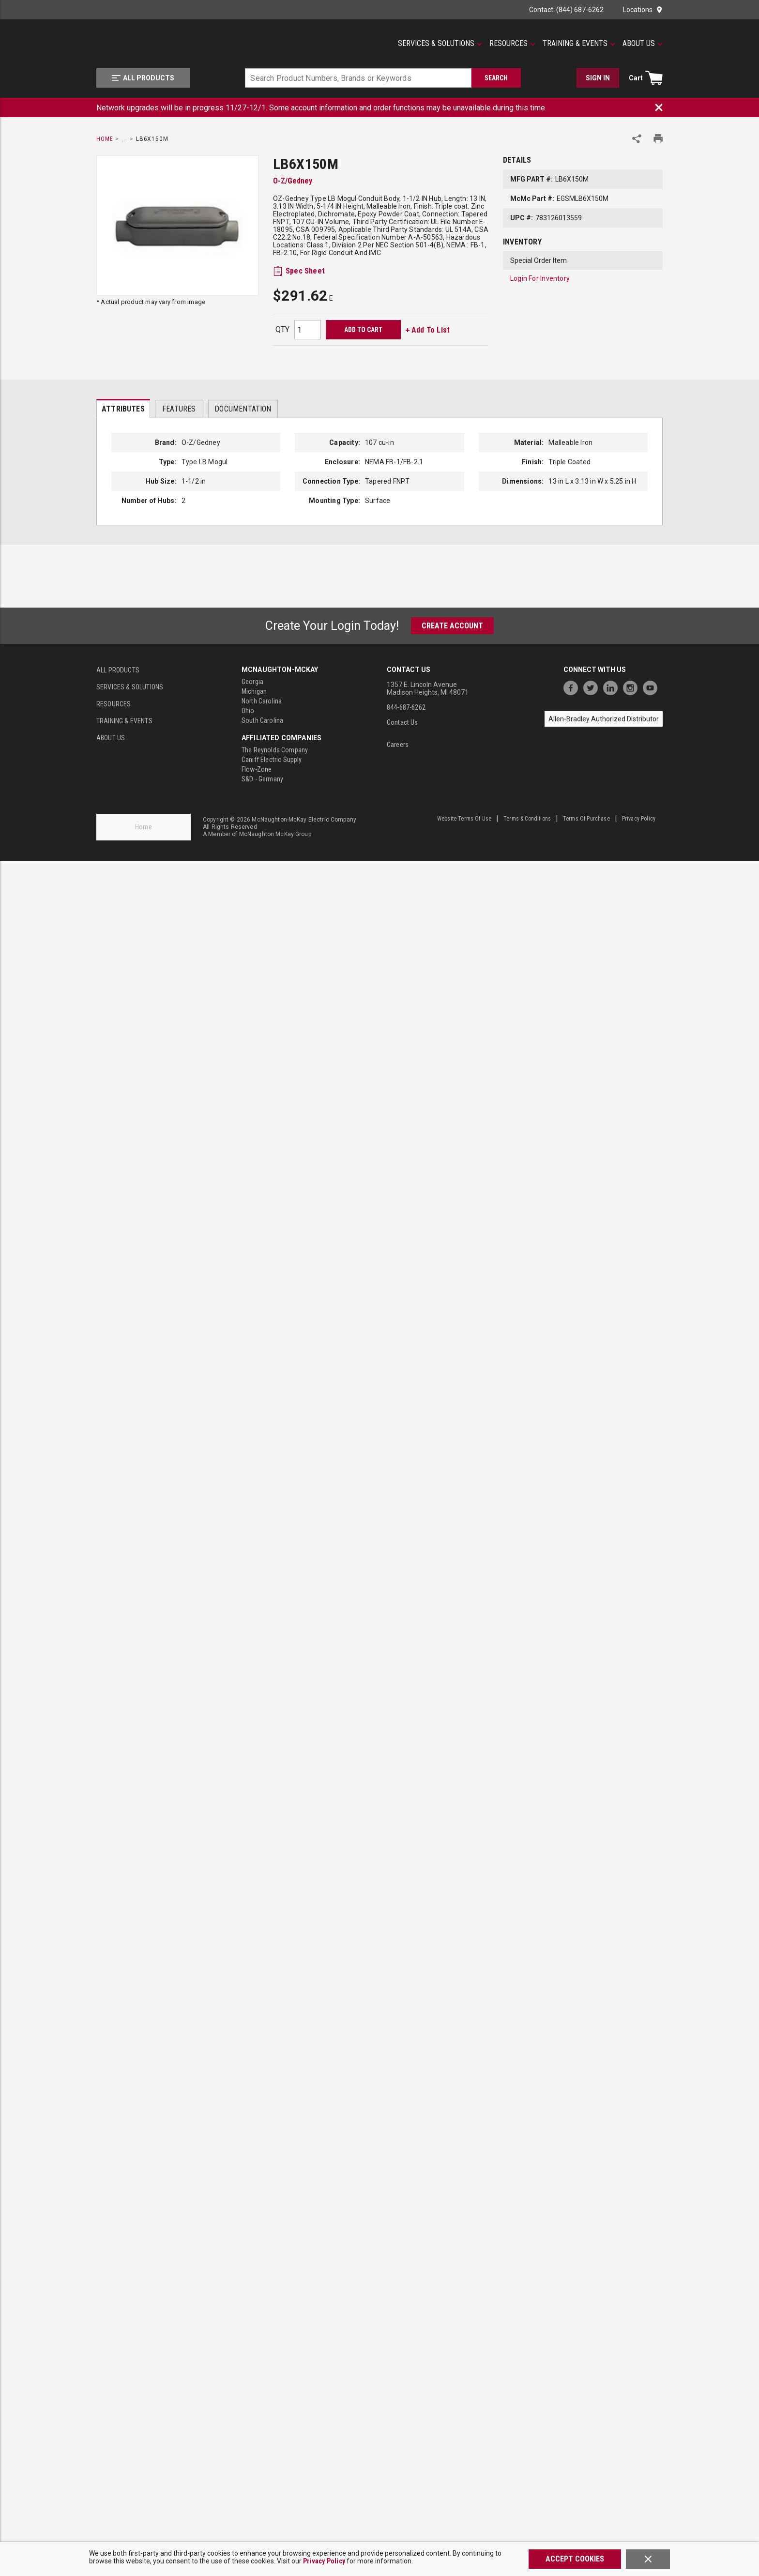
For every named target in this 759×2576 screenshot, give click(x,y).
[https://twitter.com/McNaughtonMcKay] (593, 686)
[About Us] (642, 43)
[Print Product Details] (658, 138)
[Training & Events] (579, 43)
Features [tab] (179, 408)
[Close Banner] (659, 107)
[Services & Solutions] (440, 43)
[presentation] (123, 408)
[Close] (648, 2559)
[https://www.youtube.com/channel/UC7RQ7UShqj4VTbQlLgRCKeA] (652, 686)
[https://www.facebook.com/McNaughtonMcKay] (573, 686)
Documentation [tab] (242, 408)
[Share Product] (636, 138)
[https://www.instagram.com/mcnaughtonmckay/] (632, 686)
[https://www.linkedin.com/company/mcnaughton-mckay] (612, 686)
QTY (282, 329)
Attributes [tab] (123, 408)
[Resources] (512, 43)
